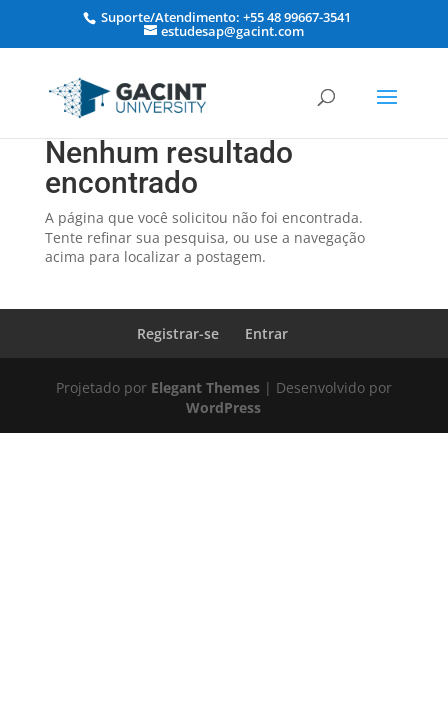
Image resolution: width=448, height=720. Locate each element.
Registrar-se (178, 333)
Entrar (266, 333)
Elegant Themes (205, 387)
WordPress (223, 407)
